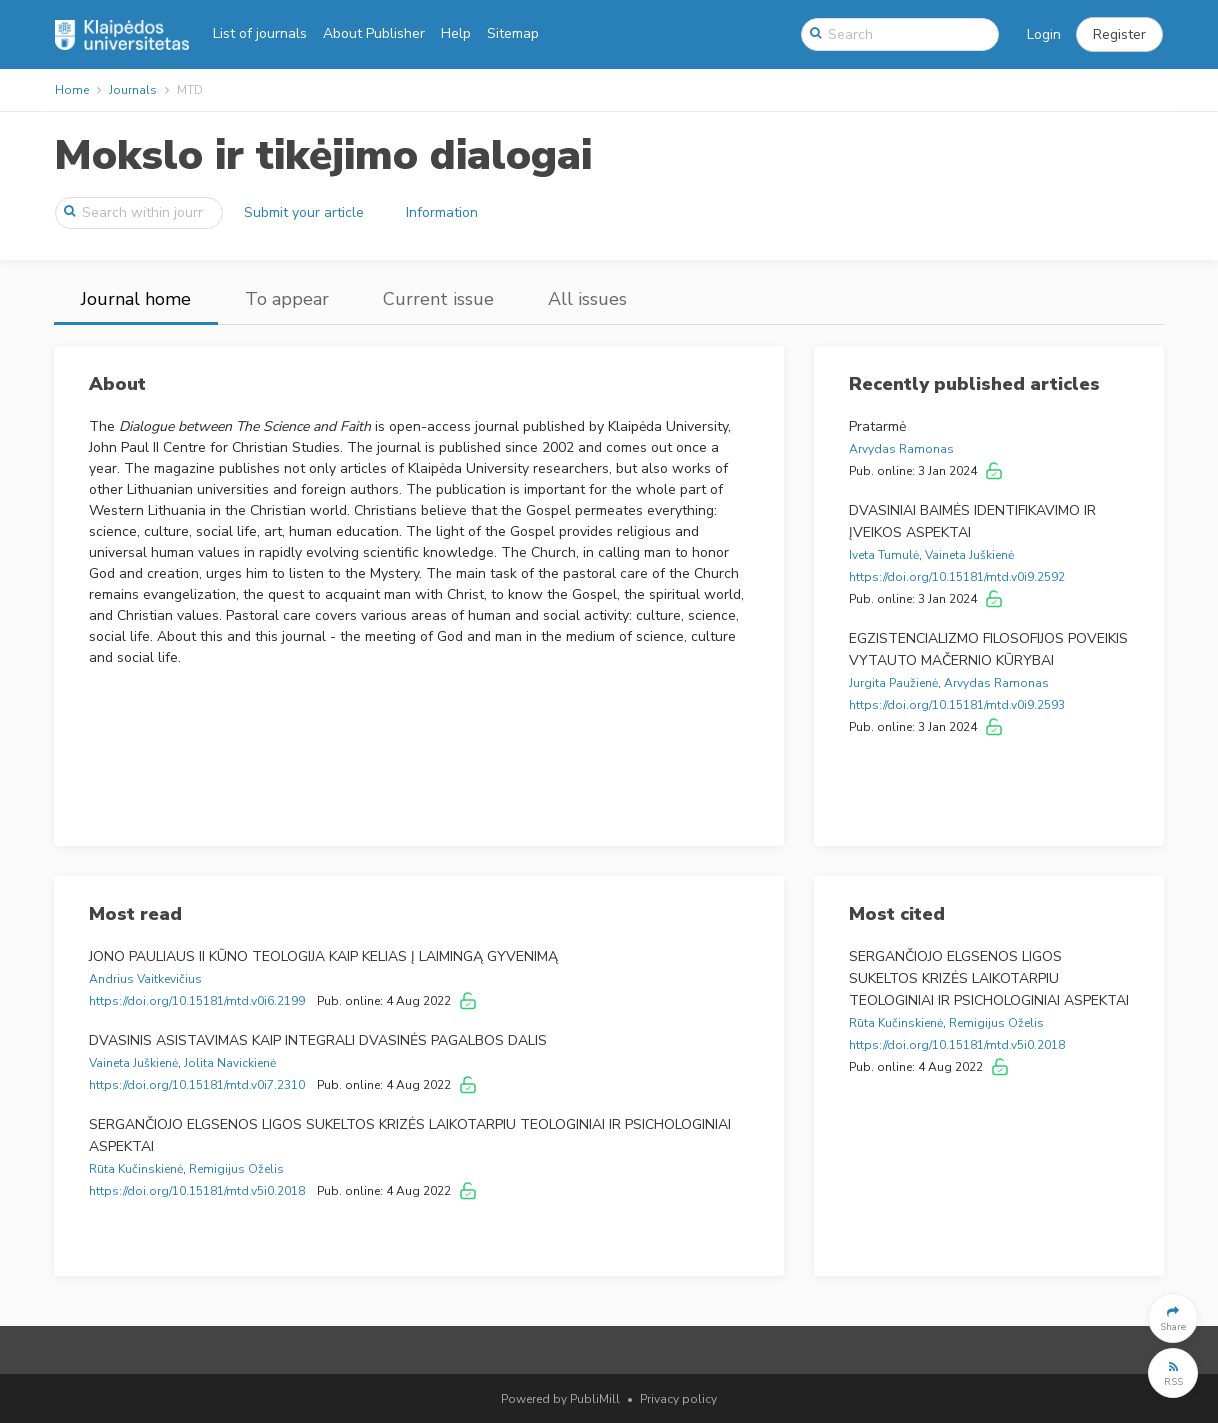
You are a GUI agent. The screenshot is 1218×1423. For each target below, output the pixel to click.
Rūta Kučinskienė (136, 1169)
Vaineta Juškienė (969, 555)
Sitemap (513, 33)
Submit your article (304, 212)
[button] (1119, 35)
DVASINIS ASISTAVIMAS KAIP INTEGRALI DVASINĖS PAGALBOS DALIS (318, 1040)
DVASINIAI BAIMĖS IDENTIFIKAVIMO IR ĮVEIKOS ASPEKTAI (972, 521)
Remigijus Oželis (236, 1169)
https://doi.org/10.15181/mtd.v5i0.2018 (197, 1191)
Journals (133, 90)
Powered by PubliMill (560, 1399)
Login (1044, 34)
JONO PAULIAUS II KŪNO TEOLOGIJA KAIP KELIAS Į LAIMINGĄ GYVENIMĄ (323, 956)
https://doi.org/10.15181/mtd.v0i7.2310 (197, 1085)
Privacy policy (678, 1399)
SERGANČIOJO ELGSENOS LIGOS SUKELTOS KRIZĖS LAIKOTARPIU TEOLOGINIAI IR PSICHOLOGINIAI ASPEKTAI (410, 1135)
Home (72, 90)
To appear (287, 299)
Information (442, 212)
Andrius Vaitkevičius (145, 979)
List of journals (260, 33)
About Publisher (374, 33)
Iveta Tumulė (884, 555)
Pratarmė (877, 426)
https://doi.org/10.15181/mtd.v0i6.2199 (197, 1001)
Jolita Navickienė (230, 1063)
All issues (587, 299)
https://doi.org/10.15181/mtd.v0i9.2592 (957, 577)
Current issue (438, 299)
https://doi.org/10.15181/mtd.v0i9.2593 (957, 705)
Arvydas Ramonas (901, 449)
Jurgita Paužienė (893, 683)
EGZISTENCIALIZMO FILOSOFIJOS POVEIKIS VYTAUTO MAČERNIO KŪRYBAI (988, 649)
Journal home (136, 299)
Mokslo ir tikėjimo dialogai (323, 155)
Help (456, 33)
